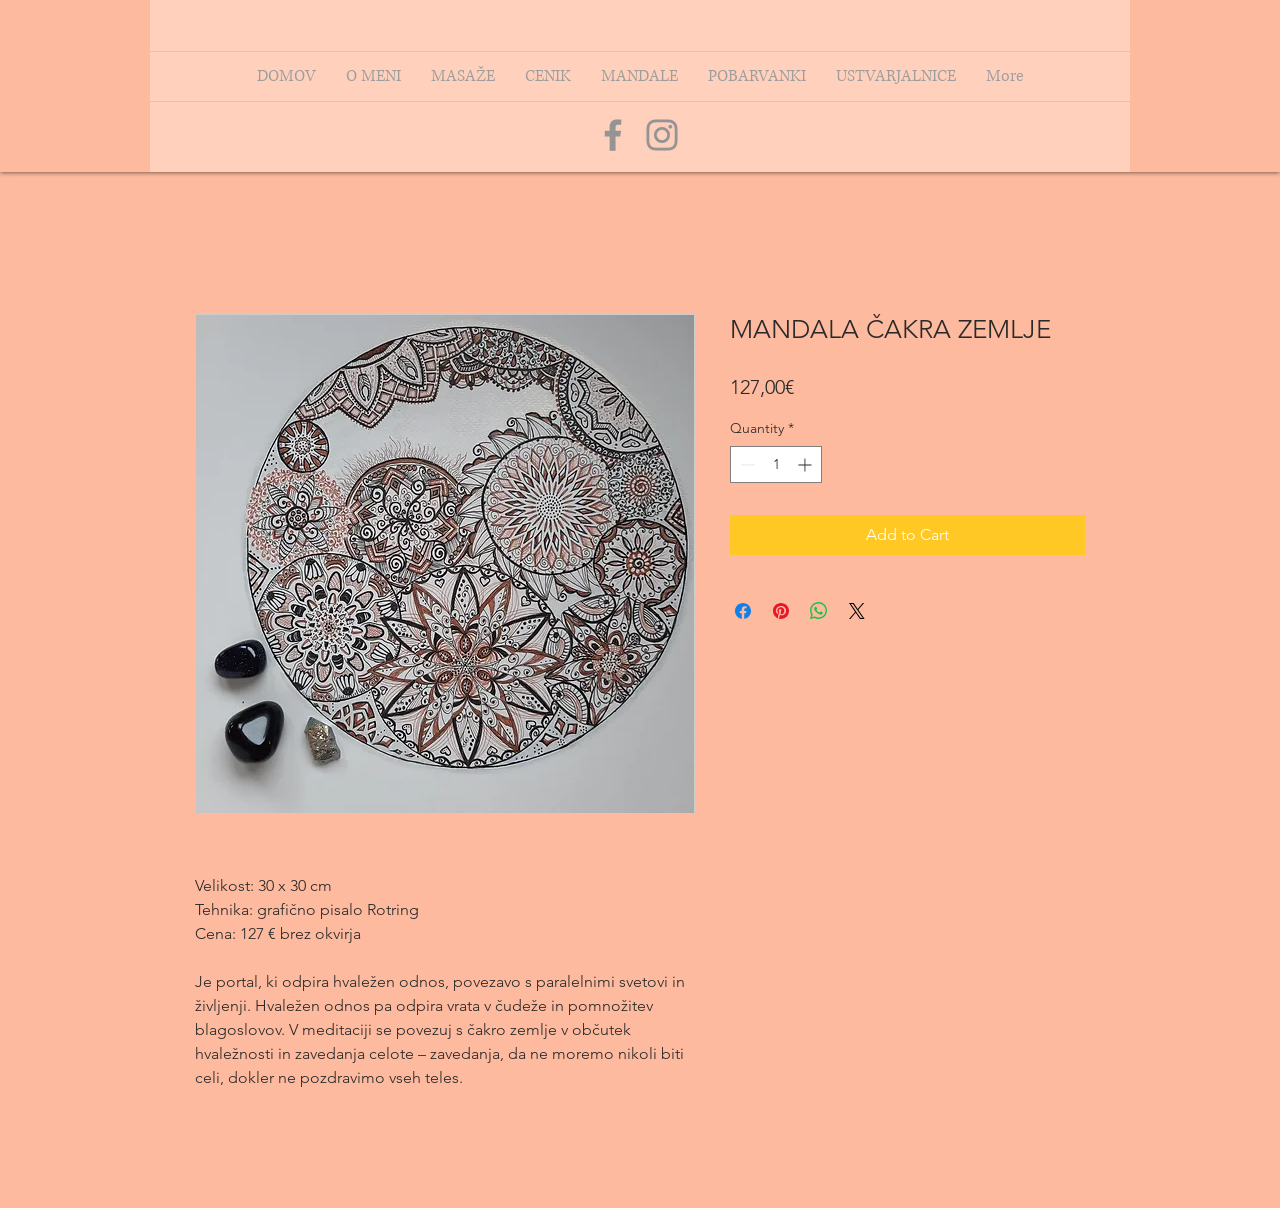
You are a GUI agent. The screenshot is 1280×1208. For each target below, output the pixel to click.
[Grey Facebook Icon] (613, 135)
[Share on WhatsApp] (819, 611)
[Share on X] (857, 611)
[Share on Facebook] (743, 611)
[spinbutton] (776, 464)
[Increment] (806, 464)
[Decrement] (745, 464)
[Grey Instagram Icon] (662, 135)
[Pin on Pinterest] (781, 611)
